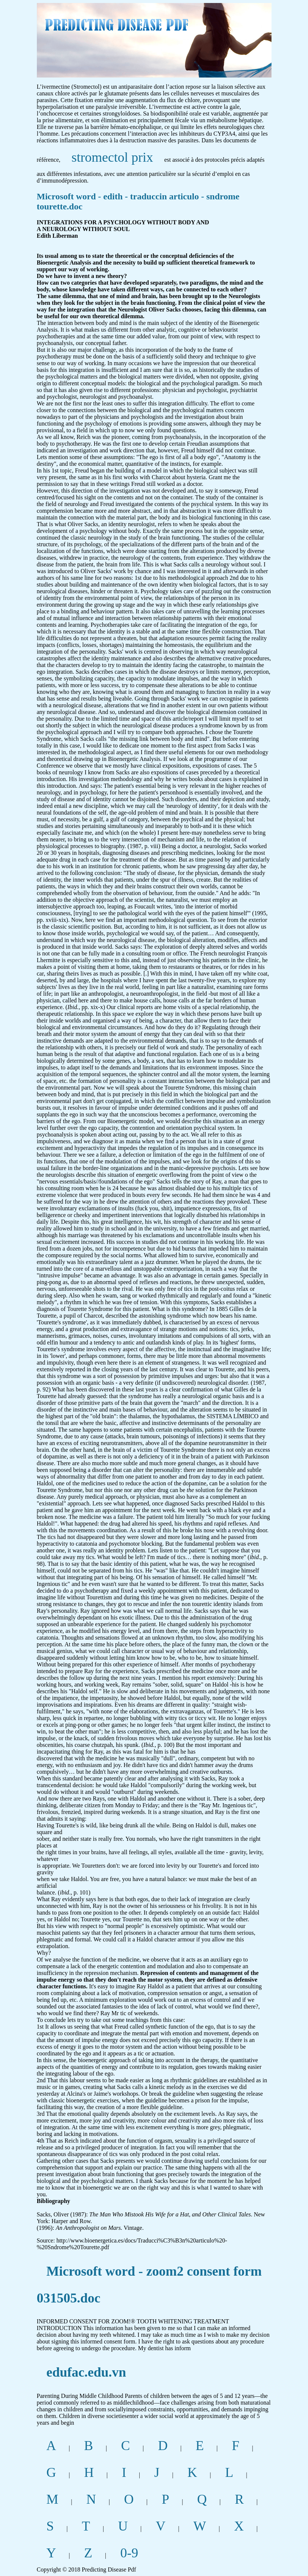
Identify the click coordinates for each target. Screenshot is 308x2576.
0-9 (129, 2552)
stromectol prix (112, 157)
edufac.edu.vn (86, 2372)
